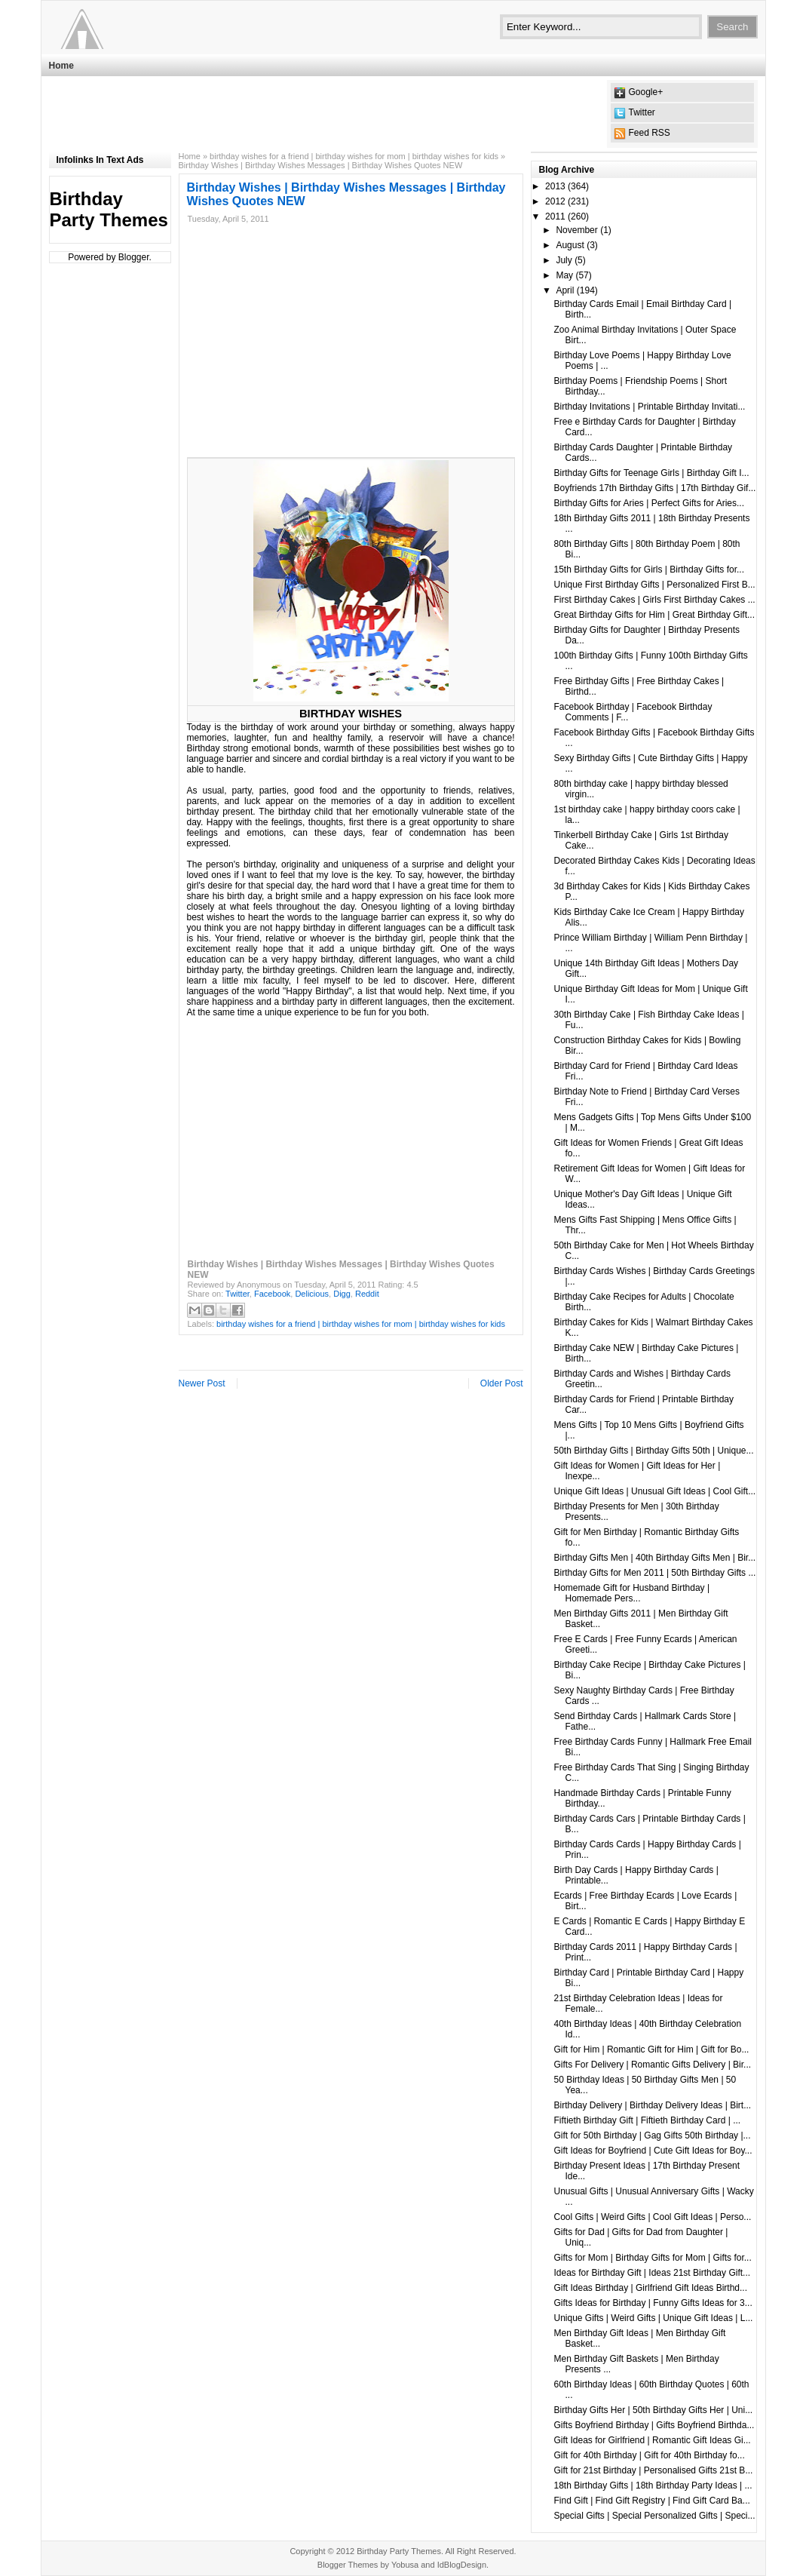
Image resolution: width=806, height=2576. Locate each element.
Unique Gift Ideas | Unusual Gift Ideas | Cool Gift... (654, 1491)
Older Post (501, 1383)
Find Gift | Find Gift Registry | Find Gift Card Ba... (651, 2500)
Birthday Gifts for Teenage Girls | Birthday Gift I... (651, 473)
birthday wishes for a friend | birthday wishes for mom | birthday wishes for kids (354, 156)
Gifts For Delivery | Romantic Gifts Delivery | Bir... (652, 2064)
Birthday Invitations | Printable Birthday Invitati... (649, 406)
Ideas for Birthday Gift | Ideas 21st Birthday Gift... (651, 2272)
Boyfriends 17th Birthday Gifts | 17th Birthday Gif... (654, 488)
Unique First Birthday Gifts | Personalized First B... (654, 584)
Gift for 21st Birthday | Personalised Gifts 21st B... (652, 2470)
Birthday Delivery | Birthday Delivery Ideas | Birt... (652, 2105)
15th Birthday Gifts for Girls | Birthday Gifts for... (648, 569)
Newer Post (202, 1383)
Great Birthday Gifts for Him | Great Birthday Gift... (654, 614)
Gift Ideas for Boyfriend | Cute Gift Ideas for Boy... (652, 2150)
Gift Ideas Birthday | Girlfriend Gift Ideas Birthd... (650, 2288)
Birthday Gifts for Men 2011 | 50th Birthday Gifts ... (654, 1572)
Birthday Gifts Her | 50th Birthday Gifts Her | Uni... (652, 2410)
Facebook (272, 1293)
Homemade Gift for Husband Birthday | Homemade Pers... (631, 1593)
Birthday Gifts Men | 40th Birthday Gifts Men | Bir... (654, 1557)
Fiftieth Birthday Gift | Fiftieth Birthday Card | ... (646, 2120)
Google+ (646, 92)
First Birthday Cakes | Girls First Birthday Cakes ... (654, 599)
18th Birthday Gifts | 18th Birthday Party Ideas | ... (652, 2485)
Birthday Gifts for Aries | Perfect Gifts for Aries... (648, 503)
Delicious (312, 1293)
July (564, 260)
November (576, 230)
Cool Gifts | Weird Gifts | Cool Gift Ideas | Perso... (652, 2217)
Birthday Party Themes (109, 209)
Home (61, 65)
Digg (342, 1293)
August (570, 245)
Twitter (642, 112)
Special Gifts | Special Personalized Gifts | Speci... (654, 2515)
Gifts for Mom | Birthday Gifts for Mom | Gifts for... (652, 2257)
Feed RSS (649, 132)
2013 (555, 186)
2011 (555, 216)
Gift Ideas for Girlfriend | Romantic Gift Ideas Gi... (651, 2440)
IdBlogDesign (461, 2564)
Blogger (133, 257)
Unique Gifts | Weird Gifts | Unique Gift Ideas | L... (652, 2318)
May (564, 275)
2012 (555, 201)
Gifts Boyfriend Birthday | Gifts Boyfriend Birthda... (653, 2425)
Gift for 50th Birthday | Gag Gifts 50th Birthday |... (651, 2135)
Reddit (367, 1293)
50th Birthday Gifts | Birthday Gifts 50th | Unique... (653, 1450)
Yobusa (404, 2564)
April (565, 290)
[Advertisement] (323, 114)
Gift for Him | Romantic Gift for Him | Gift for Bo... (651, 2049)
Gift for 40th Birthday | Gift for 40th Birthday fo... (648, 2455)
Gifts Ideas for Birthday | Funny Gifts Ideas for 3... (652, 2303)
